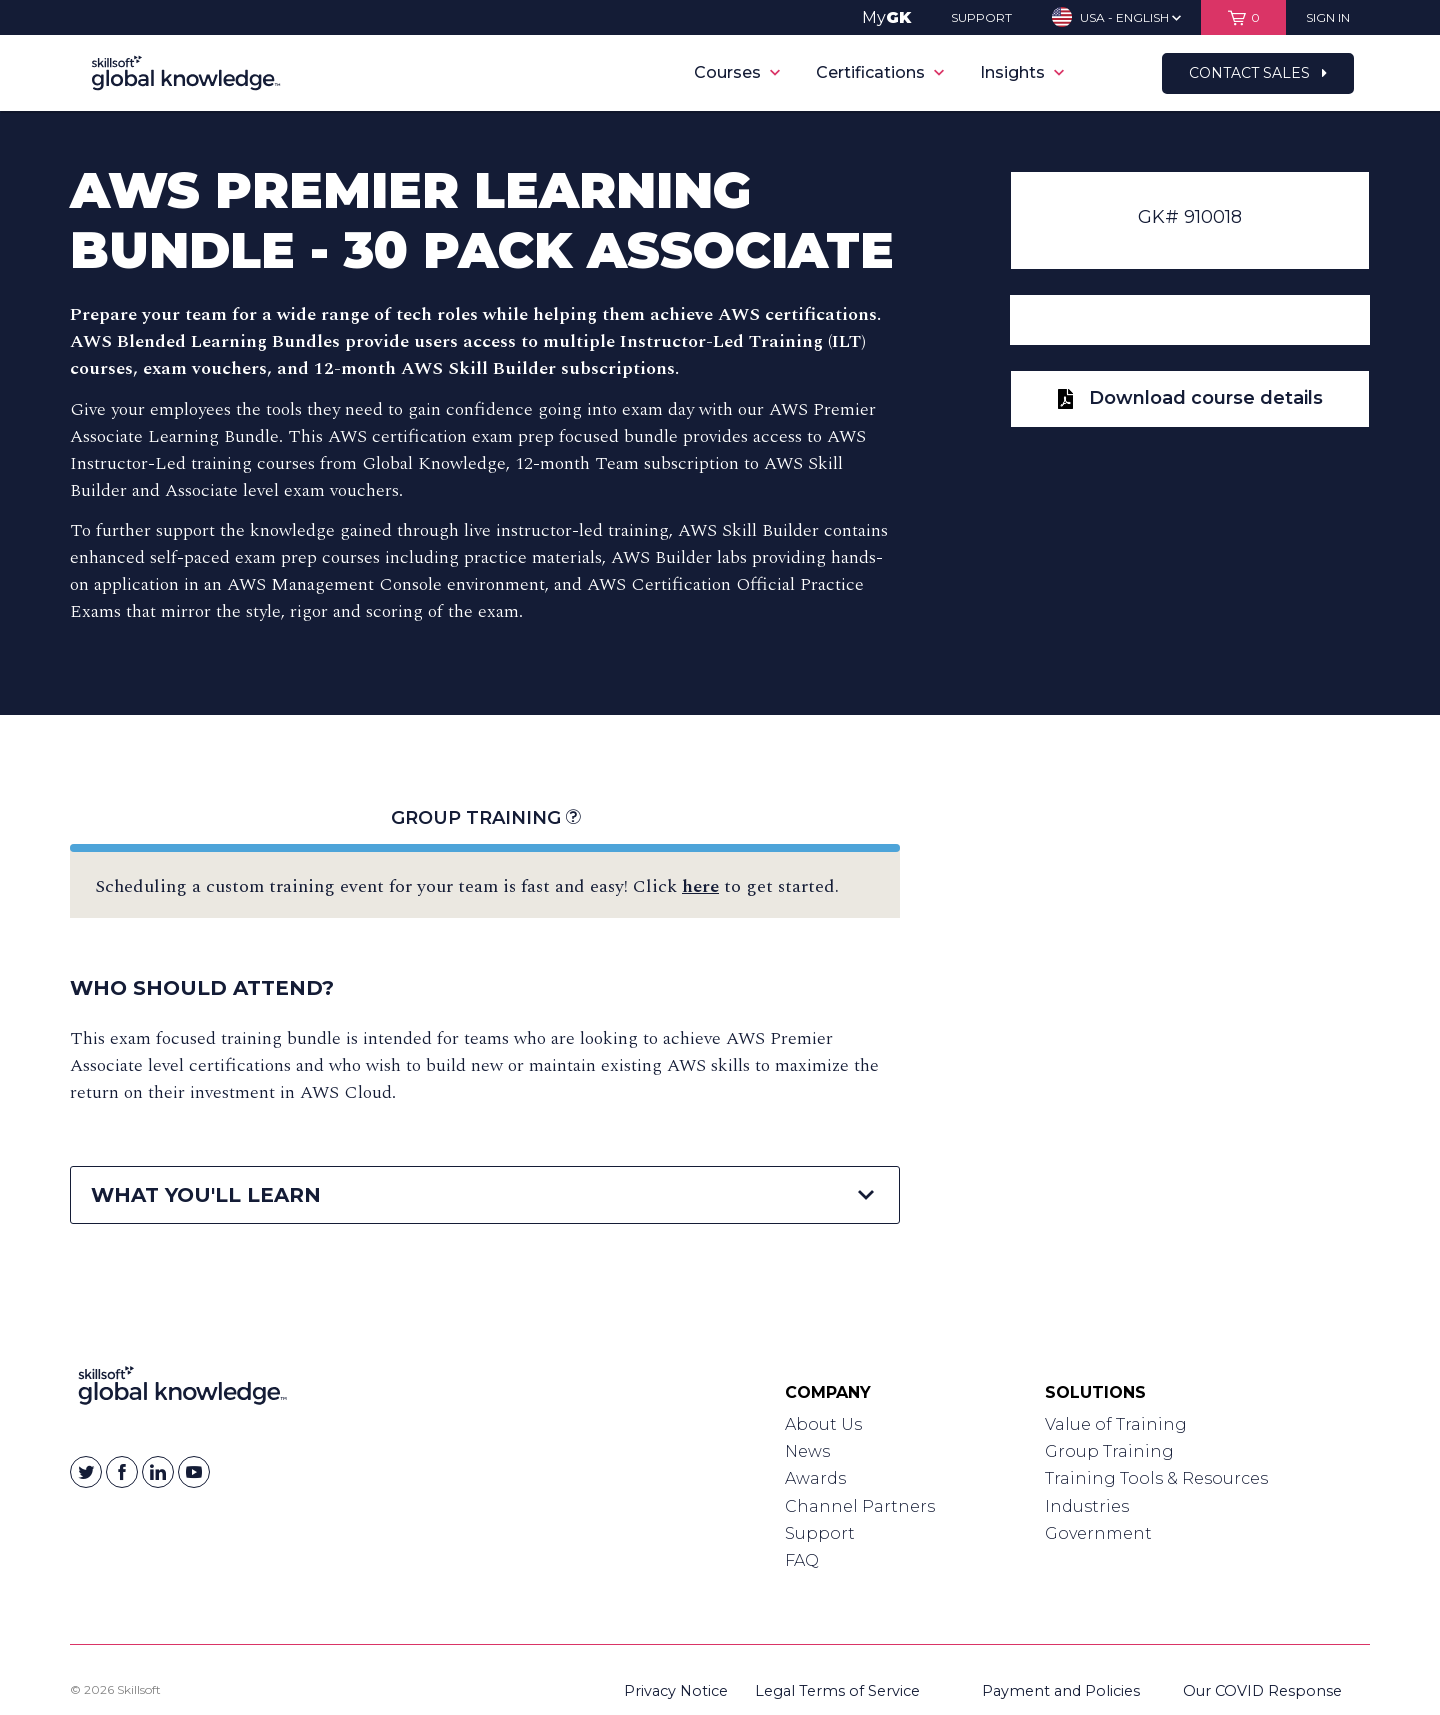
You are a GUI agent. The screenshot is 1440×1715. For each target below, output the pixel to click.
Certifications (880, 72)
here (700, 886)
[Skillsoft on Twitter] (86, 1472)
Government (1098, 1533)
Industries (1087, 1506)
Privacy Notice (676, 1691)
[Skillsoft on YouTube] (194, 1472)
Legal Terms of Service (837, 1691)
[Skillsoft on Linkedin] (158, 1472)
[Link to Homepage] (182, 1390)
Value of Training (1116, 1424)
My (886, 17)
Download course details (1190, 398)
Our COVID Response (1262, 1691)
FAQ (802, 1560)
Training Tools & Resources (1156, 1478)
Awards (815, 1478)
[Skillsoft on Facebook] (122, 1472)
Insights (1022, 72)
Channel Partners (860, 1506)
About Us (823, 1424)
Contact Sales (1258, 73)
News (807, 1451)
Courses (737, 72)
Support (820, 1533)
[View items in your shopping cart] (1243, 17)
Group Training (485, 818)
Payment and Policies (1061, 1691)
